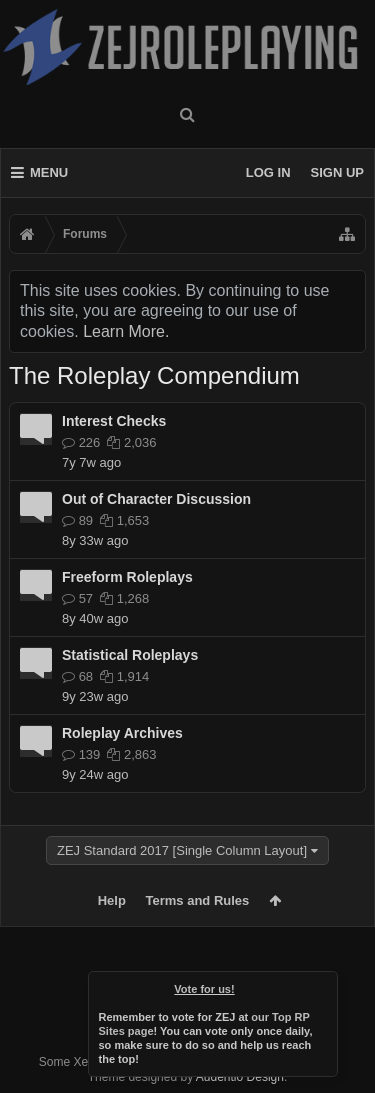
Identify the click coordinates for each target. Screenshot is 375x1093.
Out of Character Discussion (156, 499)
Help (112, 900)
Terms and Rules (198, 900)
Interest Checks (114, 421)
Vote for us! (204, 989)
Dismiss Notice (324, 985)
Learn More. (126, 331)
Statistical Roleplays (130, 655)
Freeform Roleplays (127, 577)
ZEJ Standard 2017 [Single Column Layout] (182, 850)
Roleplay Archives (122, 733)
